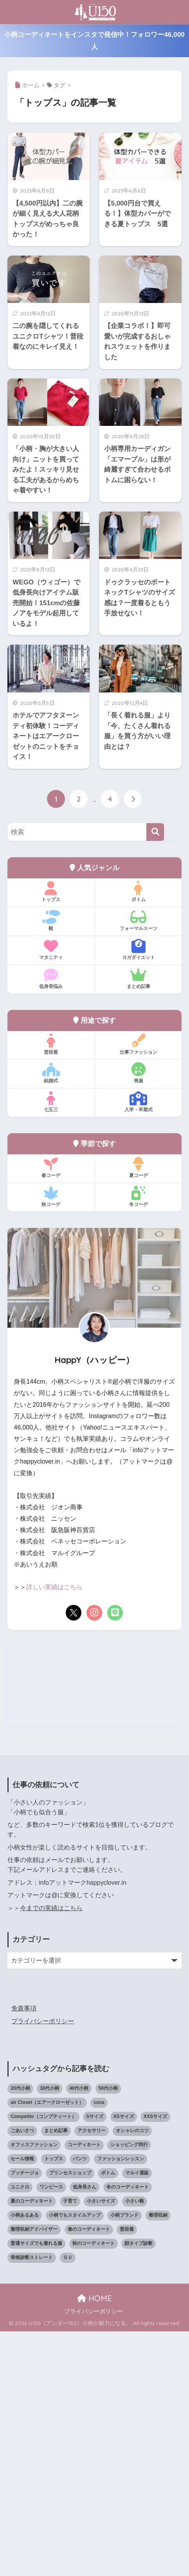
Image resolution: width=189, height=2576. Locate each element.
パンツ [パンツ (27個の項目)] (80, 2403)
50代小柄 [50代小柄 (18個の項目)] (108, 2333)
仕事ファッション (138, 1044)
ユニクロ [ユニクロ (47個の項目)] (20, 2431)
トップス (51, 891)
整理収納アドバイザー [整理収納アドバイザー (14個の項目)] (34, 2474)
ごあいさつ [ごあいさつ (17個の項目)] (22, 2375)
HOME (94, 2543)
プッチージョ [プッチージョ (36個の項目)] (25, 2417)
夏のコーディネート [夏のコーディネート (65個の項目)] (32, 2445)
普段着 (51, 1044)
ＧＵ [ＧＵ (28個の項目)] (67, 2502)
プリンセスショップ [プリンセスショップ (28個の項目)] (70, 2417)
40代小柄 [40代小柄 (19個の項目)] (78, 2333)
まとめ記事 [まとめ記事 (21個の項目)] (56, 2375)
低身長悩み (51, 978)
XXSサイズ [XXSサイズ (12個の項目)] (155, 2361)
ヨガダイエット (138, 949)
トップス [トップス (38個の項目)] (53, 2403)
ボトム (138, 891)
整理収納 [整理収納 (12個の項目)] (158, 2459)
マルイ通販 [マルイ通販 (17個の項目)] (137, 2417)
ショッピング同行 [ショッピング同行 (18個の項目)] (129, 2389)
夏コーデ (138, 1167)
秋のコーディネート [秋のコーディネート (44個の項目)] (93, 2488)
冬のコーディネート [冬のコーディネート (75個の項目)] (127, 2431)
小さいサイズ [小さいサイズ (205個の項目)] (101, 2445)
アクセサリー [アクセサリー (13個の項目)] (91, 2375)
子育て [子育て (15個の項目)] (70, 2445)
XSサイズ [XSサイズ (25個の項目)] (123, 2361)
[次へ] (133, 799)
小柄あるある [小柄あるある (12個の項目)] (25, 2459)
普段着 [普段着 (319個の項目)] (127, 2474)
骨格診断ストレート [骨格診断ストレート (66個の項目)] (32, 2502)
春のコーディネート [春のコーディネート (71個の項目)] (89, 2474)
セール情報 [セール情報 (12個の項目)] (22, 2403)
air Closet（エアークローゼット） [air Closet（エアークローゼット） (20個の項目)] (47, 2347)
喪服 (138, 1072)
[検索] (155, 832)
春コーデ (51, 1167)
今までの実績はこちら (51, 2152)
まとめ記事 (138, 978)
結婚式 (51, 1072)
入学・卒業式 (138, 1101)
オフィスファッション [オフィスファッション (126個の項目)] (34, 2389)
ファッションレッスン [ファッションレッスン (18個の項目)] (120, 2403)
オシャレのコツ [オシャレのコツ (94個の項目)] (132, 2375)
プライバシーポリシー (42, 2265)
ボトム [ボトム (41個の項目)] (108, 2417)
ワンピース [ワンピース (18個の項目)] (51, 2431)
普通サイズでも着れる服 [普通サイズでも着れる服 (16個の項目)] (36, 2488)
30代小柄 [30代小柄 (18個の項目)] (49, 2333)
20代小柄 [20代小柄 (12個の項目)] (20, 2333)
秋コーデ (51, 1196)
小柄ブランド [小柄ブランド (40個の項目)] (124, 2459)
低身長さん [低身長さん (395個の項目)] (84, 2431)
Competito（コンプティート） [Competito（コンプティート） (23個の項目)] (43, 2361)
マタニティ (51, 949)
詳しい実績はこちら (54, 1587)
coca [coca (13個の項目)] (99, 2347)
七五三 (51, 1101)
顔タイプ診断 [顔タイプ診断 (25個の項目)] (138, 2488)
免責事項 (23, 2253)
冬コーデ (138, 1196)
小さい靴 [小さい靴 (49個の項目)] (134, 2445)
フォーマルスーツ (138, 920)
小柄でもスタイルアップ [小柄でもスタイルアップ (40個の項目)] (75, 2459)
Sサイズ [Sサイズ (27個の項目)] (94, 2361)
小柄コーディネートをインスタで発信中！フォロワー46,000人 (94, 40)
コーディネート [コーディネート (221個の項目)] (84, 2389)
